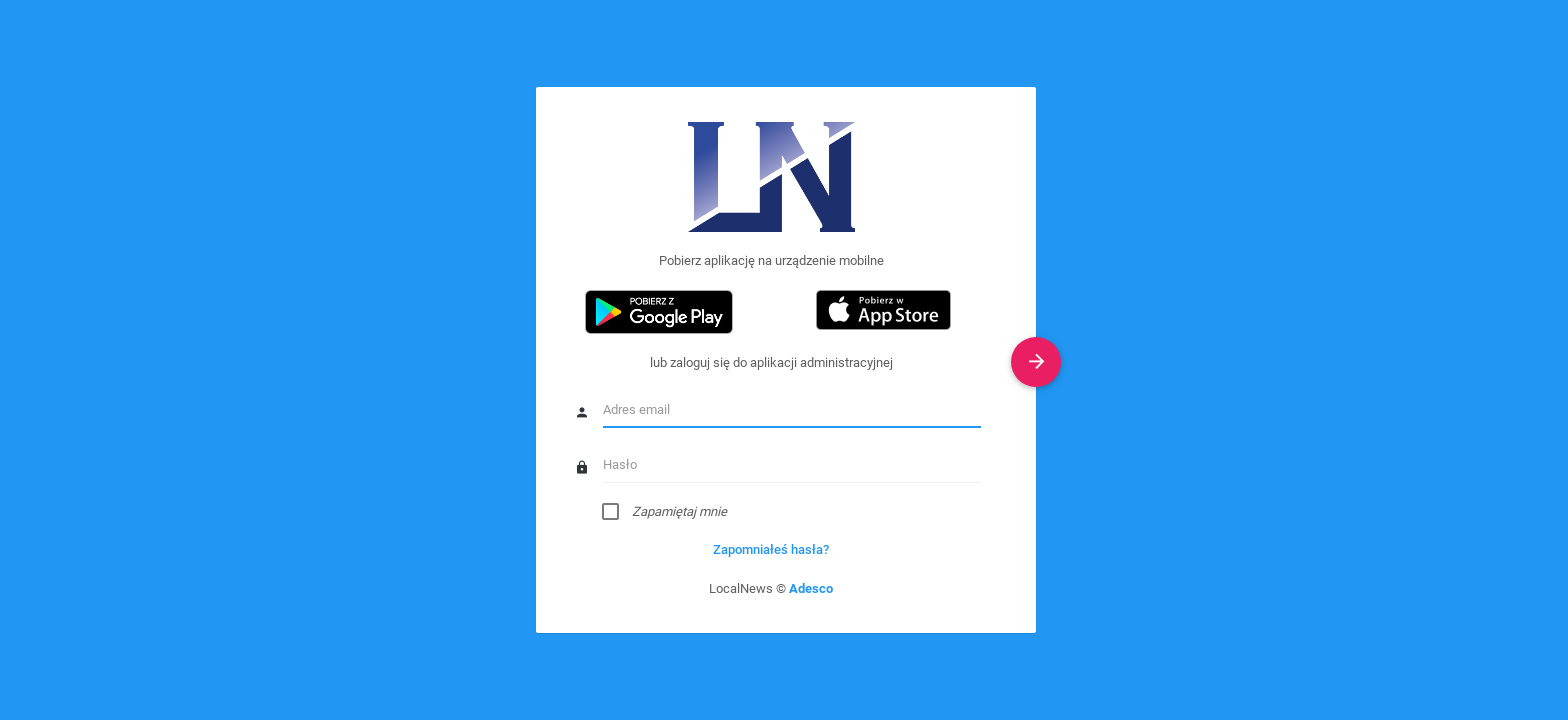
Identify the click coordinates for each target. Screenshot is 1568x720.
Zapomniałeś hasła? (771, 549)
